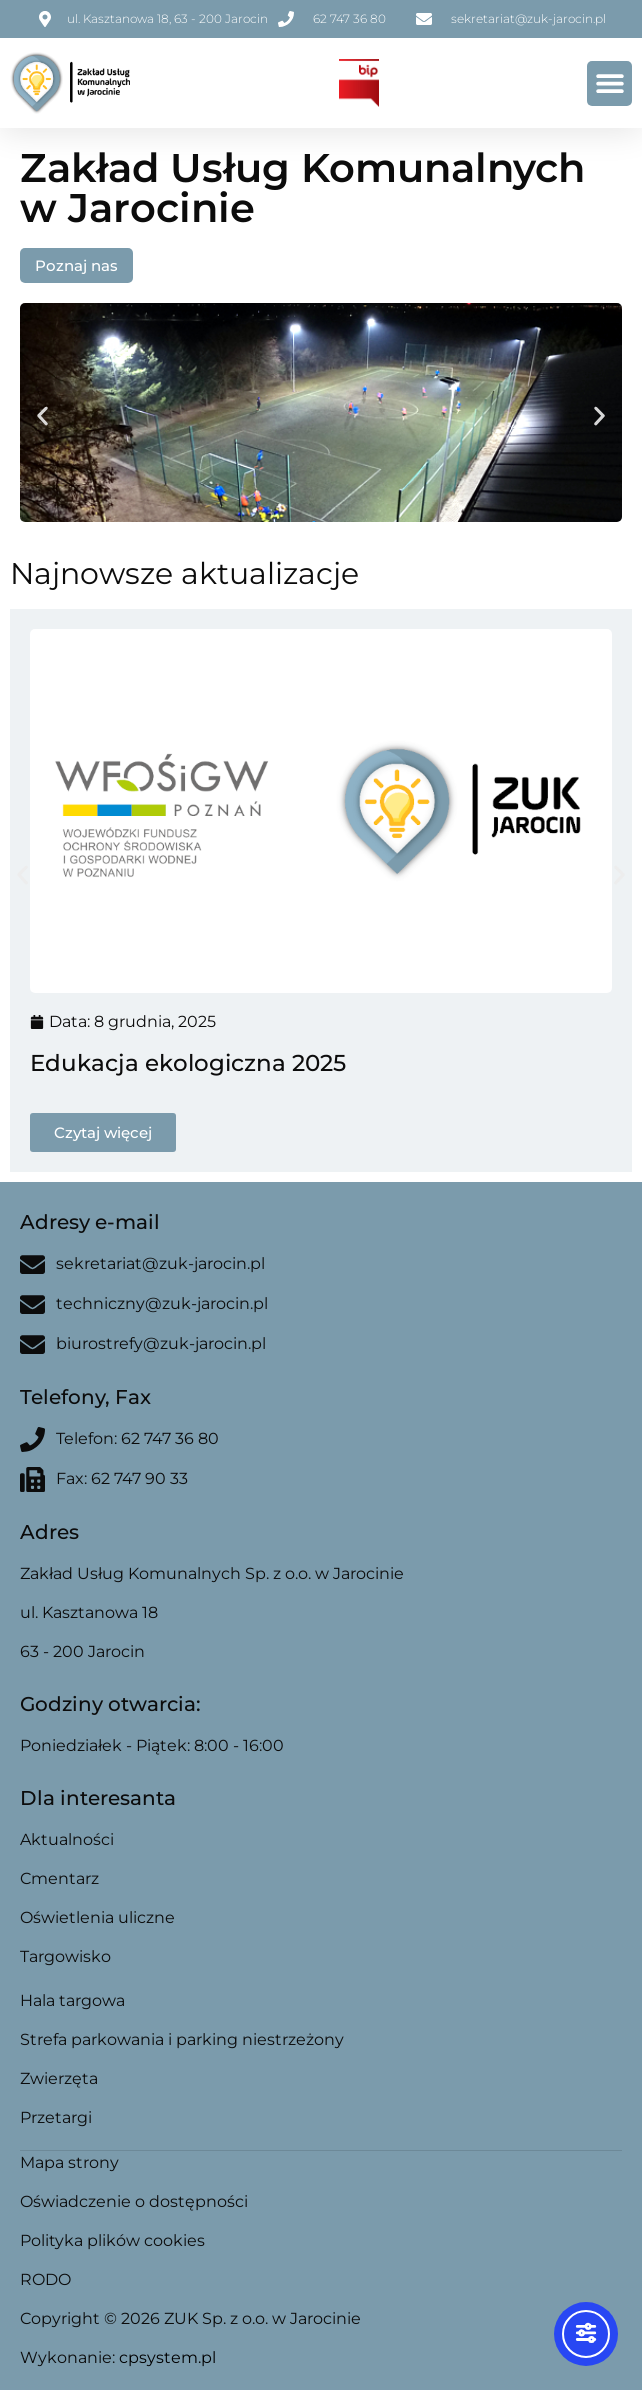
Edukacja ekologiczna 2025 (188, 1063)
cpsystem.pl (167, 2357)
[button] (609, 83)
